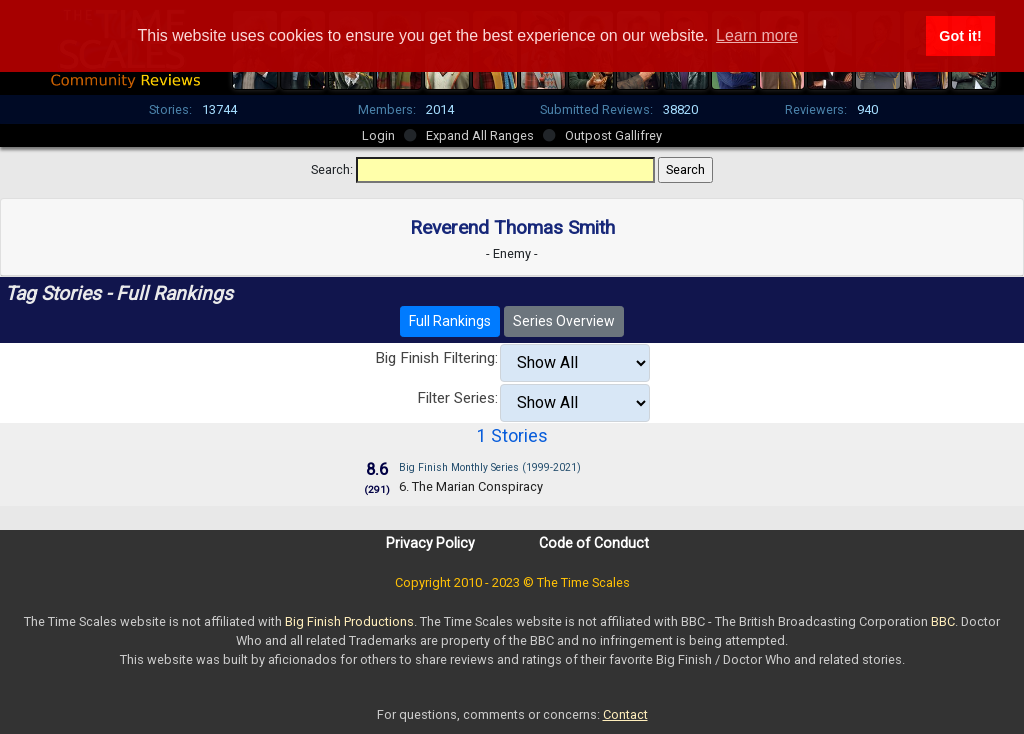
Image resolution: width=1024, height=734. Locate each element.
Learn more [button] (757, 35)
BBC (943, 621)
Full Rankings (450, 321)
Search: (332, 169)
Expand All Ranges (480, 135)
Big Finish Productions (349, 621)
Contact (625, 714)
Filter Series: (457, 398)
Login (378, 135)
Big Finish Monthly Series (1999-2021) (490, 467)
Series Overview (564, 321)
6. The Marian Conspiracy (471, 486)
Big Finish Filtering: (436, 358)
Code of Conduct (594, 543)
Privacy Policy (430, 543)
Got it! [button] (960, 36)
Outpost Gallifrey (613, 135)
